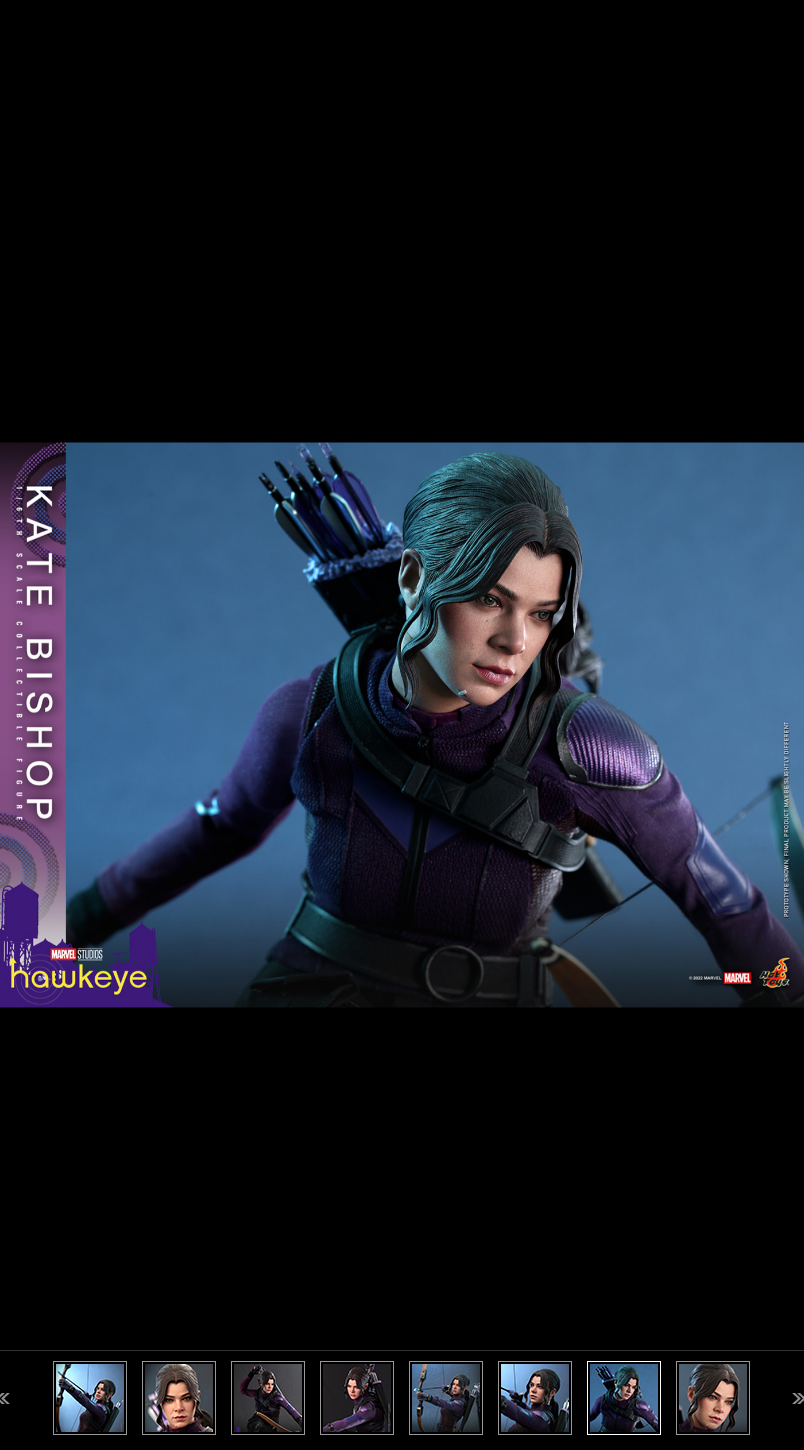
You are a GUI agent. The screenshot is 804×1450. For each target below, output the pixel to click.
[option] (402, 725)
